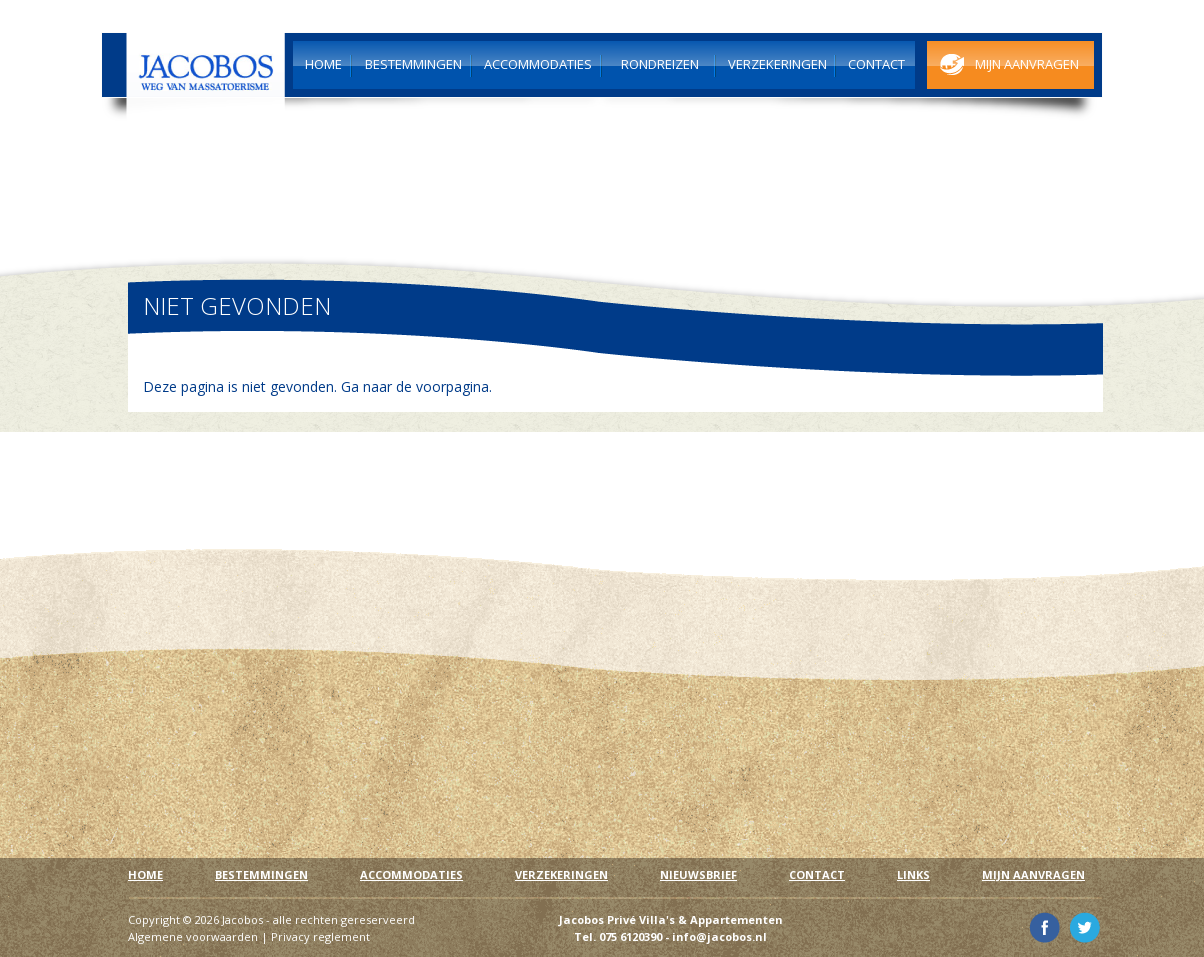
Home (145, 874)
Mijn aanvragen (1033, 874)
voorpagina (452, 386)
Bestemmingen (261, 874)
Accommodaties (411, 874)
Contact (817, 874)
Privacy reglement (320, 936)
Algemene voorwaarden (193, 936)
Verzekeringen (561, 874)
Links (913, 874)
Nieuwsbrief (698, 874)
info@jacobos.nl (719, 936)
